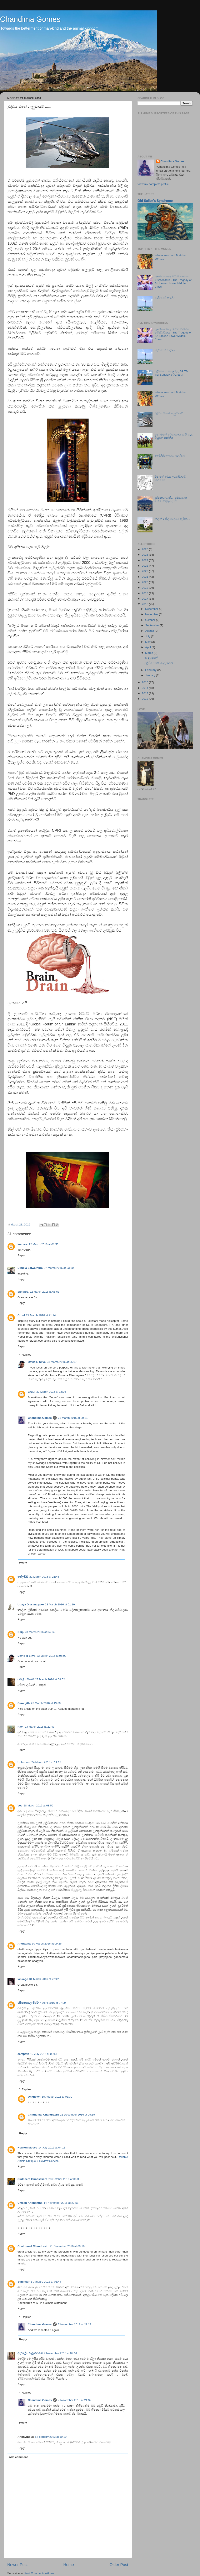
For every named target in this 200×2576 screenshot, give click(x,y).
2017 (145, 598)
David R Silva (37, 1361)
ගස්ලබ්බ (23, 1576)
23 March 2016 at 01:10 (60, 1604)
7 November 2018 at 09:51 (60, 2353)
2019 (145, 587)
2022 (145, 571)
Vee (20, 1805)
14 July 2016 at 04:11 (52, 2147)
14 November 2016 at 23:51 (61, 2202)
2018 (145, 593)
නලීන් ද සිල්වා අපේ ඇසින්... (172, 519)
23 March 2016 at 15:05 (51, 1391)
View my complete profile (153, 184)
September (152, 625)
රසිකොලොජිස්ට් (28, 2002)
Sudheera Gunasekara (32, 2179)
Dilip (21, 1632)
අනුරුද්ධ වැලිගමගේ (30, 2353)
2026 (145, 549)
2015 (145, 682)
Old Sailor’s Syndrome (155, 201)
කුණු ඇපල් (151, 657)
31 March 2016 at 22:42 (44, 1979)
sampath (23, 2053)
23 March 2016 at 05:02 (51, 1655)
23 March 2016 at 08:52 (50, 1679)
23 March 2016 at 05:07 (62, 1361)
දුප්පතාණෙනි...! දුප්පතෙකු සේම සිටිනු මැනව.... (171, 499)
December (152, 608)
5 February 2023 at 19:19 (51, 2436)
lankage (23, 1979)
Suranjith (24, 1703)
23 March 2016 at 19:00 (46, 1703)
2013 (145, 693)
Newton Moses (27, 2147)
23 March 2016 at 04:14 (40, 1632)
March (149, 652)
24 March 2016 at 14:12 (46, 1762)
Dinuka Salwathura (30, 1267)
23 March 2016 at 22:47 (40, 1726)
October (150, 619)
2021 (145, 576)
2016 (145, 604)
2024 (145, 560)
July (148, 636)
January (150, 675)
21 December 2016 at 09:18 (67, 2246)
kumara (23, 1244)
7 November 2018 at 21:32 (74, 2400)
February (151, 670)
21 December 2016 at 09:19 (77, 2114)
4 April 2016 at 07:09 (53, 2002)
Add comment (18, 2457)
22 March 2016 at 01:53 (44, 1244)
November (152, 614)
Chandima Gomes (30, 19)
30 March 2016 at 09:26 (47, 1943)
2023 (145, 565)
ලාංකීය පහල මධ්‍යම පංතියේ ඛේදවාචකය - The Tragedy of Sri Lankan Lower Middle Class (173, 281)
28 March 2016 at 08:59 (38, 1805)
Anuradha (24, 1943)
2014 (145, 687)
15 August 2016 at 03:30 (57, 2096)
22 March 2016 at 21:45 (44, 1576)
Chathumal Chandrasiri (43, 2114)
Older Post (119, 2564)
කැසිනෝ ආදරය (165, 297)
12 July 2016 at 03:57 (43, 2053)
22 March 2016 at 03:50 (59, 1267)
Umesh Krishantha (30, 2202)
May (148, 641)
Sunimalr (24, 2281)
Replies (26, 1354)
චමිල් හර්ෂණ (26, 1679)
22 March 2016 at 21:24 (41, 1315)
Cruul (21, 1315)
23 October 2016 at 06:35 (64, 2179)
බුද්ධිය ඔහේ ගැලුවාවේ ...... (172, 413)
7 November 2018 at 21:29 (74, 2324)
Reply (21, 1255)
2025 (145, 554)
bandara (23, 1291)
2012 (145, 698)
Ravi (21, 1726)
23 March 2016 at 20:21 (73, 1417)
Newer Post (17, 2564)
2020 (145, 582)
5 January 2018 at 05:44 (46, 2281)
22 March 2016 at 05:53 (45, 1291)
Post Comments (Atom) (39, 2573)
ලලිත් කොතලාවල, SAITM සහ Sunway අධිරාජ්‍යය (171, 373)
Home (68, 2564)
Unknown (24, 1762)
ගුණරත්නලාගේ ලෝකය (170, 455)
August (150, 630)
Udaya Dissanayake (31, 1604)
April (148, 647)
